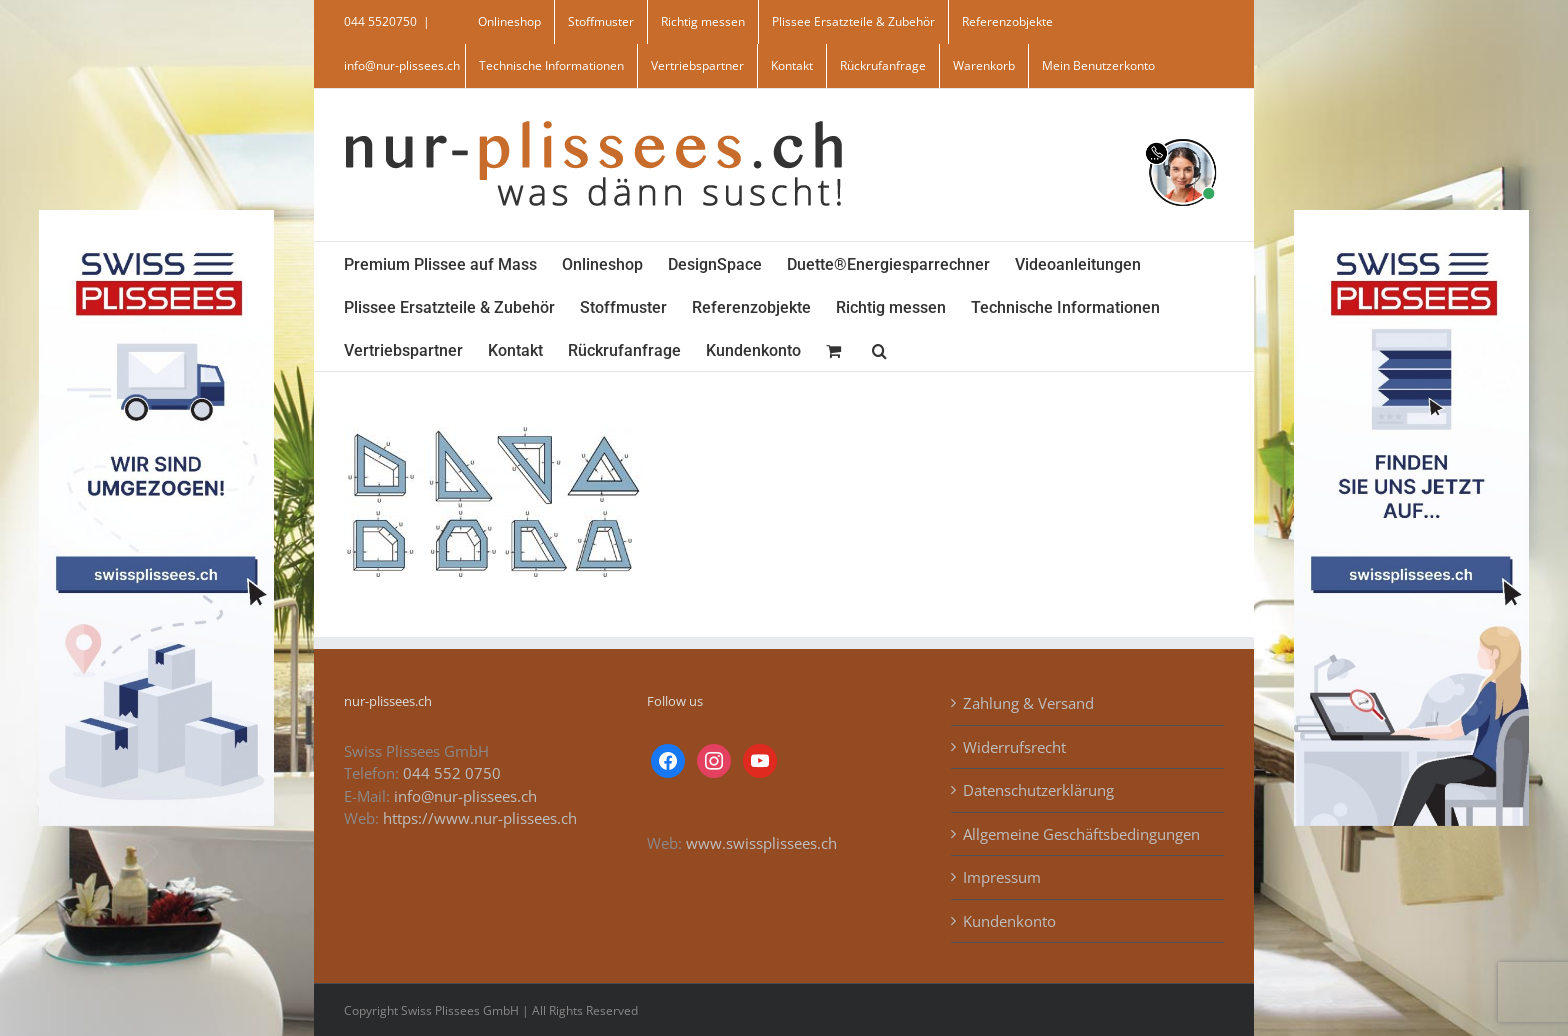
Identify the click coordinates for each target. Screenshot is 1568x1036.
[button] (879, 349)
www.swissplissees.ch (761, 843)
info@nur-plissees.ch (402, 65)
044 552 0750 (452, 773)
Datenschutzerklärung (1038, 790)
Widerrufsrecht (1014, 747)
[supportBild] (1182, 135)
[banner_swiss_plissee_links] (156, 217)
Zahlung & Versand (1028, 703)
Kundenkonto (1009, 921)
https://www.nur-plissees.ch (480, 818)
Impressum (1002, 877)
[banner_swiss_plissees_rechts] (1411, 217)
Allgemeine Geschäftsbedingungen (1081, 834)
